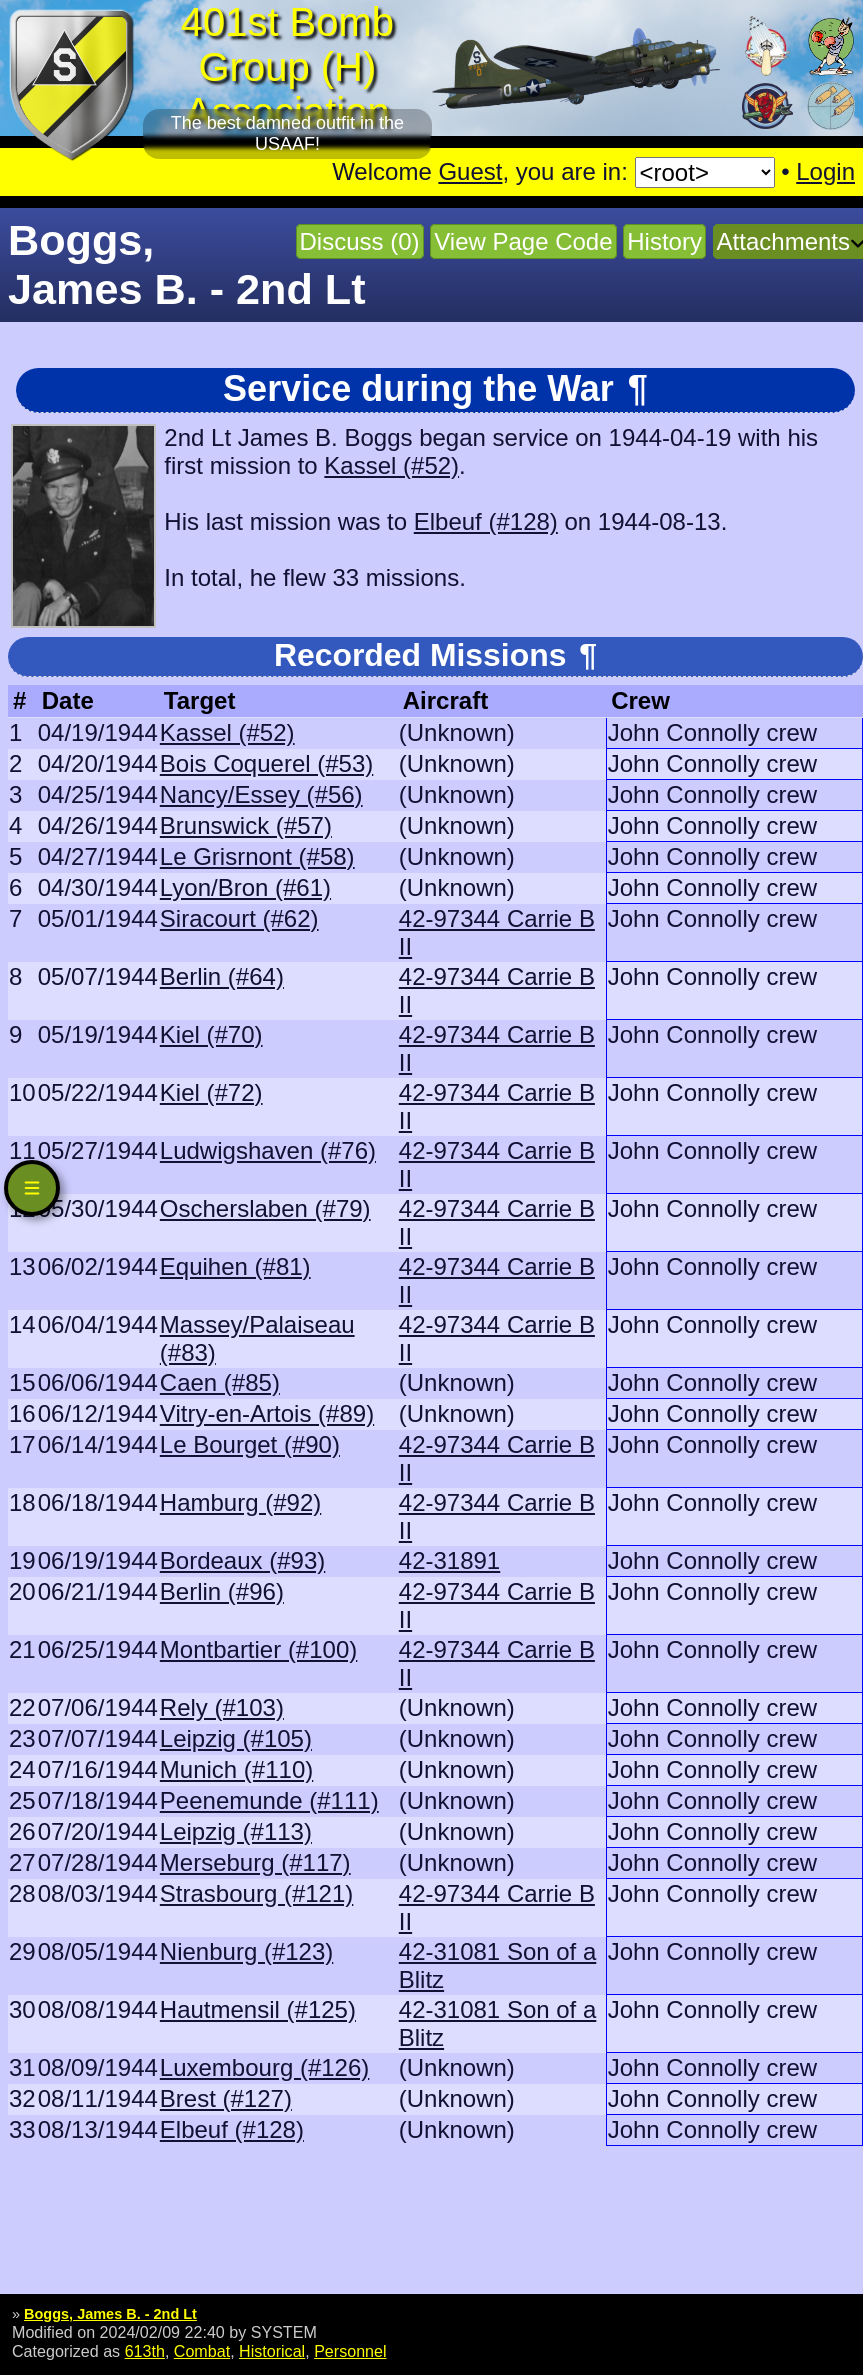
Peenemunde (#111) (269, 1800)
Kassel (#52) (391, 465)
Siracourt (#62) (239, 918)
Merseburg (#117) (255, 1862)
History (664, 241)
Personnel (350, 2351)
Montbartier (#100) (258, 1649)
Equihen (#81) (235, 1266)
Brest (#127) (226, 2098)
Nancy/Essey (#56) (261, 794)
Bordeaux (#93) (242, 1560)
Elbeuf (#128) (486, 521)
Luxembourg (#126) (264, 2067)
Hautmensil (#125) (258, 2009)
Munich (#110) (236, 1769)
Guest (470, 171)
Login (825, 171)
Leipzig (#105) (236, 1738)
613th (145, 2351)
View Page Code (523, 241)
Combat (202, 2351)
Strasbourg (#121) (256, 1893)
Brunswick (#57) (246, 825)
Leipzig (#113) (236, 1831)
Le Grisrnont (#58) (257, 856)
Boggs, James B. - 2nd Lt (110, 2314)
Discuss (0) (360, 241)
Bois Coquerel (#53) (266, 763)
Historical (272, 2351)
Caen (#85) (220, 1382)
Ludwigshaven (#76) (268, 1150)
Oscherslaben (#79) (265, 1208)
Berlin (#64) (222, 976)
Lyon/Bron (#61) (245, 887)
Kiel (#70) (211, 1034)
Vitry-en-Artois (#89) (267, 1413)
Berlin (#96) (222, 1591)
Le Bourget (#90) (250, 1444)
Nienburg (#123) (246, 1951)
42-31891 (449, 1560)
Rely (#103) (222, 1707)
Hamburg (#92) (240, 1502)
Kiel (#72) (211, 1092)
